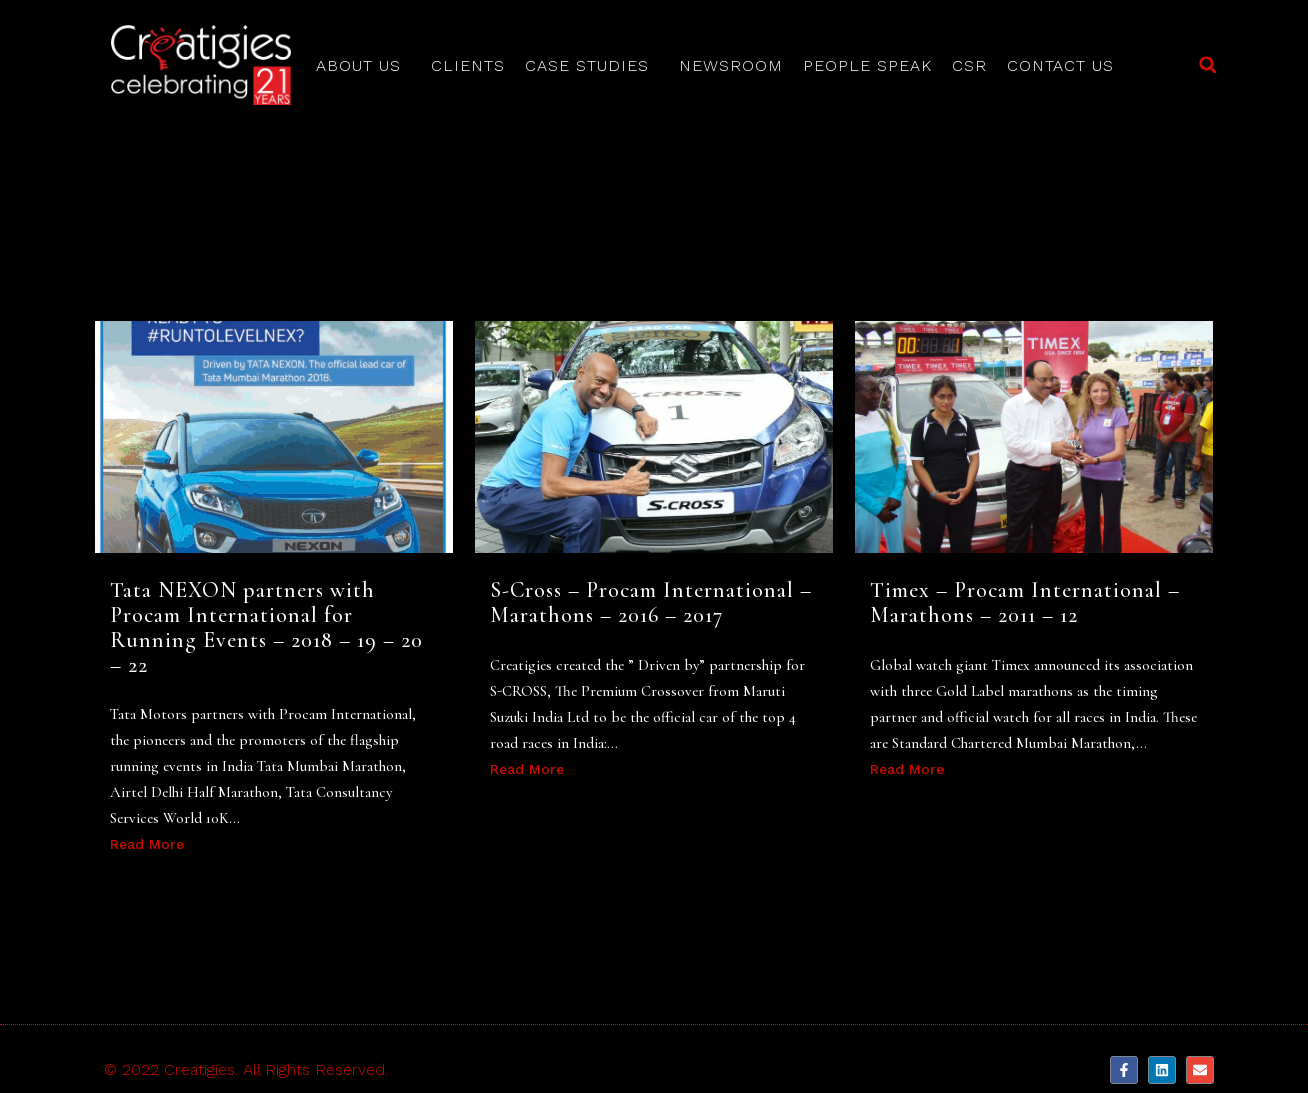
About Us (363, 66)
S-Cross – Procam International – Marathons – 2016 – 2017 (651, 602)
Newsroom (731, 65)
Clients (468, 65)
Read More (147, 844)
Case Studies (592, 66)
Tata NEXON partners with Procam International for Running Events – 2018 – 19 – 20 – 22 (266, 627)
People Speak (867, 65)
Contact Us (1060, 65)
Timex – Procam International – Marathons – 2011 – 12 (1025, 602)
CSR (969, 65)
